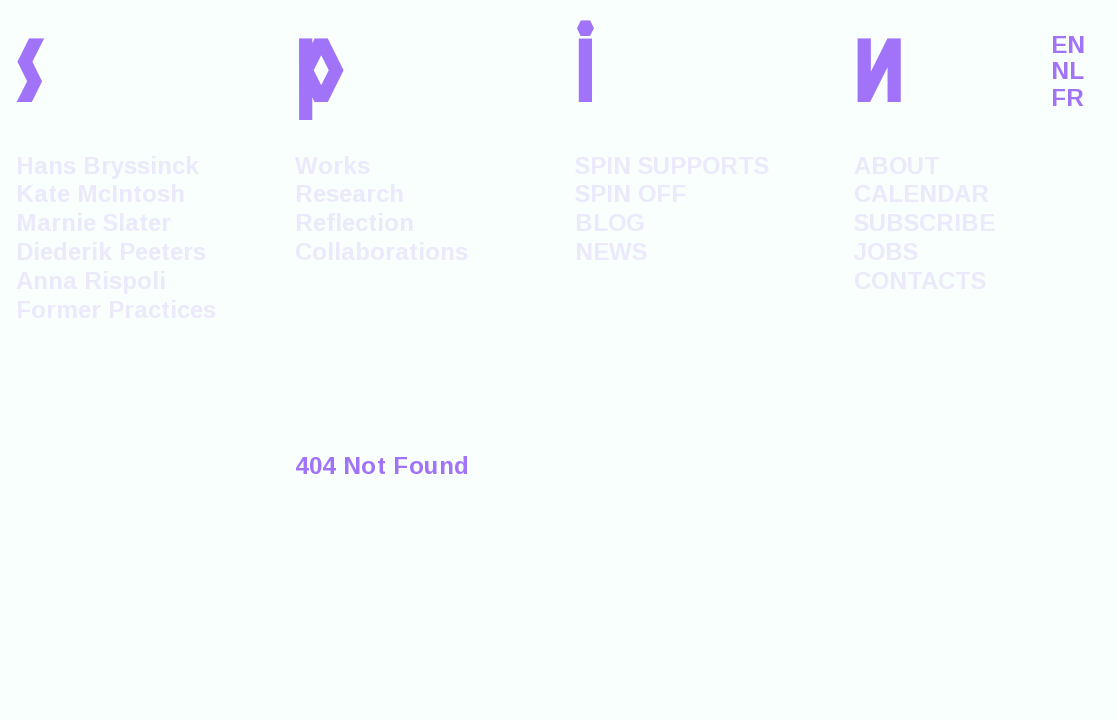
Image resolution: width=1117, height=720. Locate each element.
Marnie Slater (93, 222)
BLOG (610, 222)
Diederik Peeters (111, 251)
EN (1068, 45)
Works (332, 165)
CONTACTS (920, 280)
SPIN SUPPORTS (672, 165)
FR (1067, 98)
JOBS (886, 251)
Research (349, 193)
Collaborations (381, 251)
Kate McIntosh (100, 193)
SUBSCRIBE (924, 222)
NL (1067, 71)
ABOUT (897, 165)
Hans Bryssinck (107, 165)
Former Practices (116, 309)
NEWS (611, 251)
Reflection (354, 222)
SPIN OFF (630, 193)
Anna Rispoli (91, 280)
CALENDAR (921, 193)
